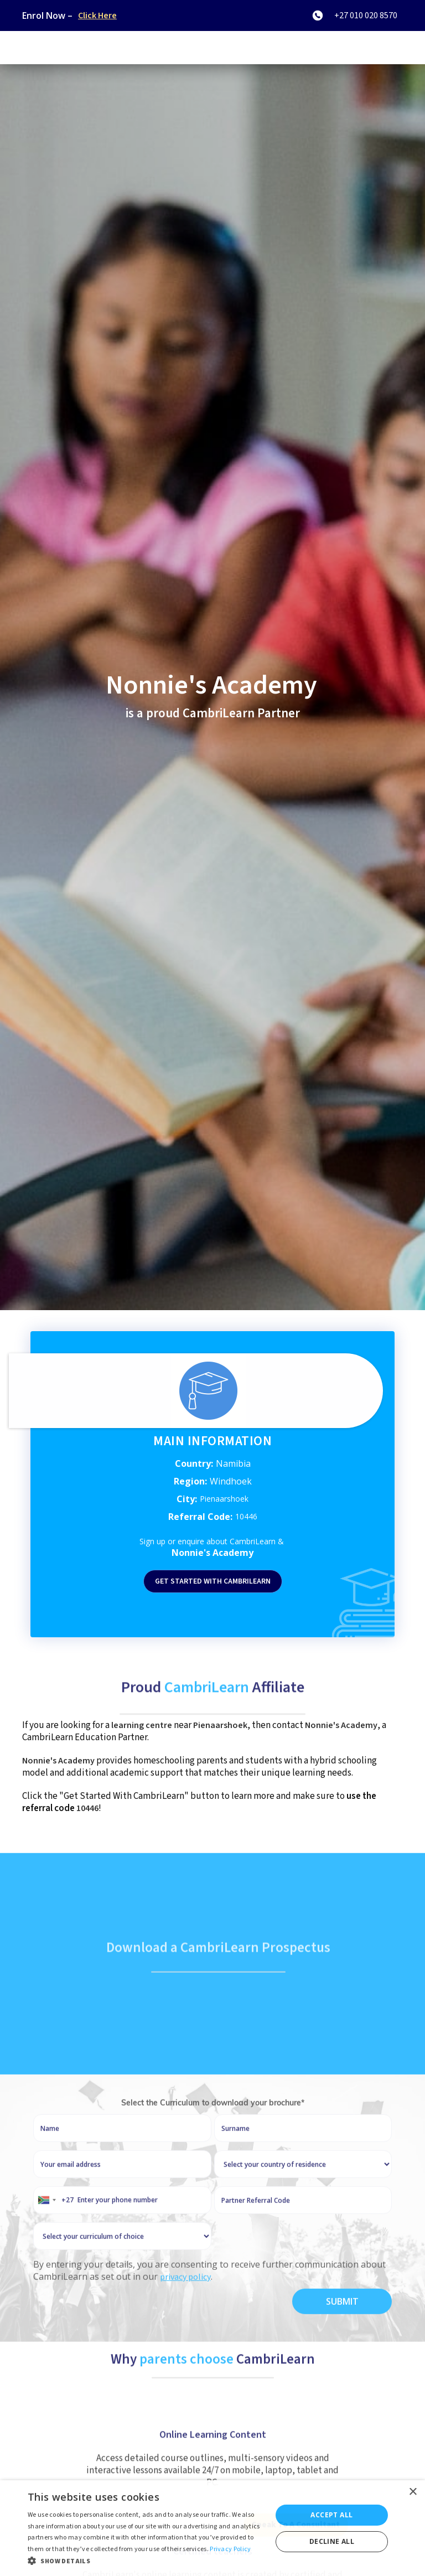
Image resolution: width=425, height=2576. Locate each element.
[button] (146, 2561)
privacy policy (185, 2307)
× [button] (412, 2492)
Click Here (97, 15)
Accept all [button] (331, 2515)
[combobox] (54, 2230)
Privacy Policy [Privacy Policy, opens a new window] (230, 2549)
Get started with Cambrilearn (213, 1581)
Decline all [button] (331, 2541)
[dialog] (212, 2528)
